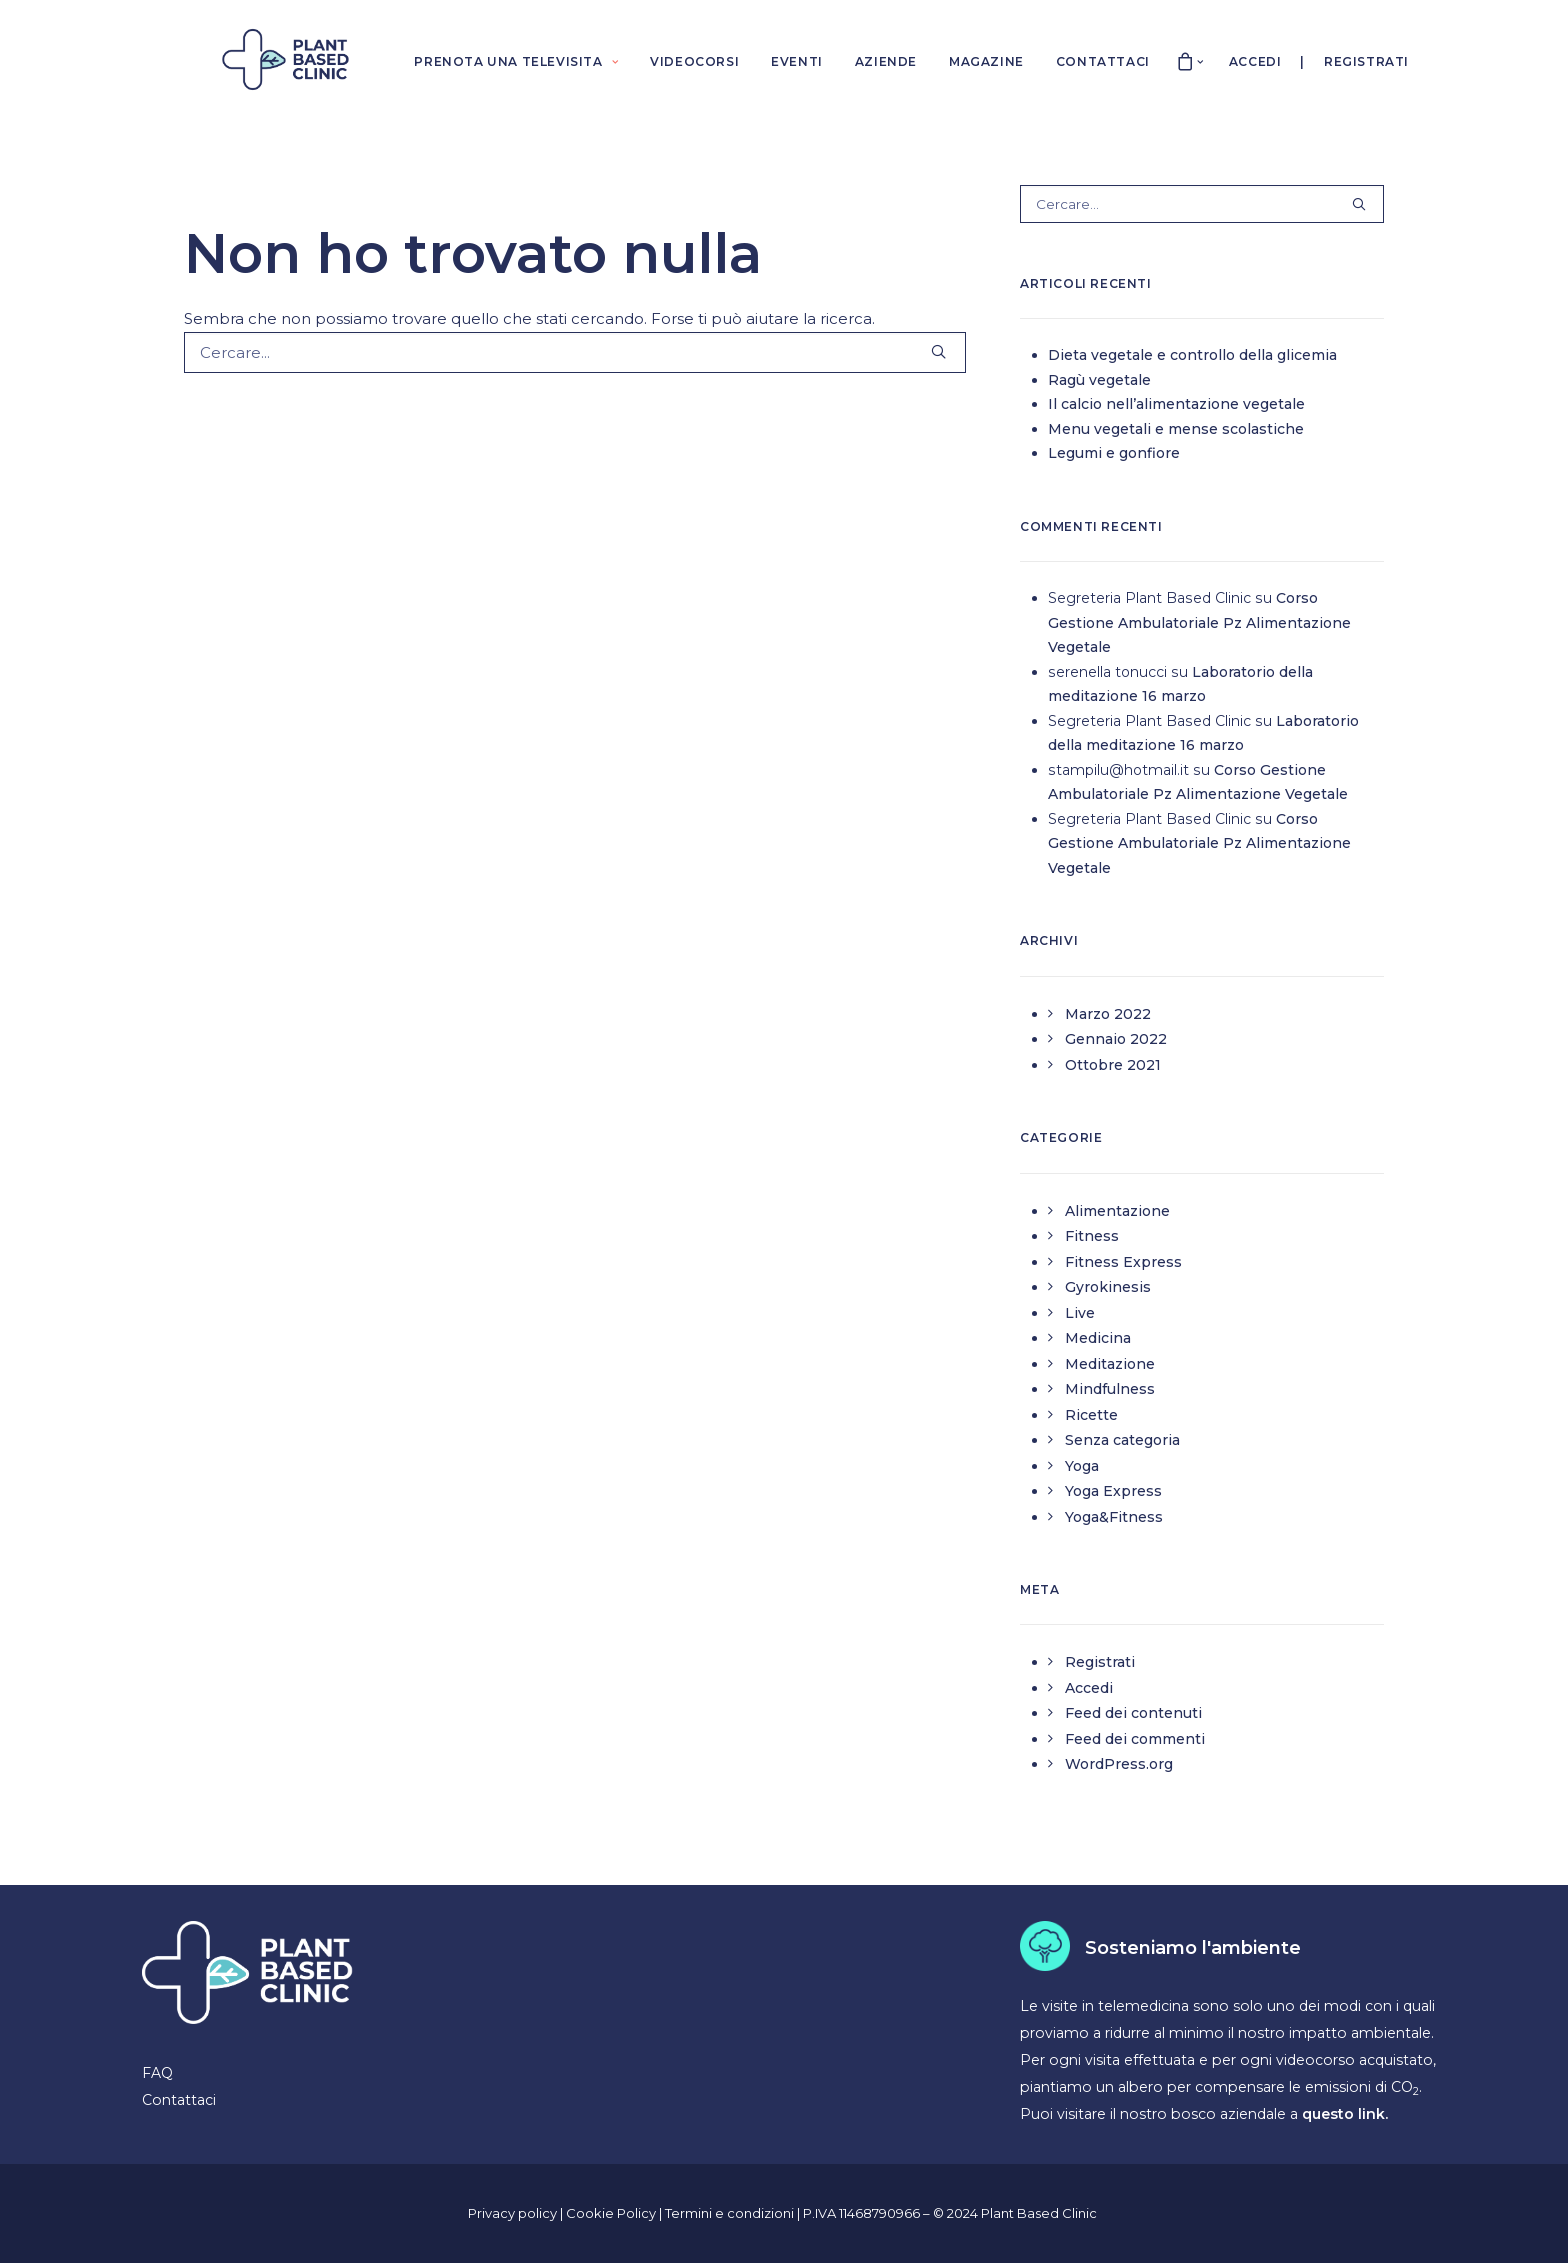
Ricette (1091, 1415)
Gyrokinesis (1108, 1287)
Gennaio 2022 (1116, 1039)
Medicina (1098, 1338)
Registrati (1366, 61)
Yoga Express (1113, 1491)
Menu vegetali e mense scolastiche (1176, 429)
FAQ (157, 2073)
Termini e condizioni (731, 2213)
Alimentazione (1117, 1211)
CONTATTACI (1103, 61)
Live (1080, 1313)
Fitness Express (1123, 1262)
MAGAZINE (986, 61)
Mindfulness (1110, 1389)
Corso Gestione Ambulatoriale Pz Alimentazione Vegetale (1199, 622)
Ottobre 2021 (1113, 1065)
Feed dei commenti (1135, 1739)
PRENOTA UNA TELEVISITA (516, 61)
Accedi (1255, 61)
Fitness (1092, 1236)
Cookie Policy (612, 2213)
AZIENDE (886, 61)
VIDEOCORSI (694, 61)
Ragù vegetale (1099, 380)
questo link (1343, 2114)
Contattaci (179, 2100)
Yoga (1082, 1466)
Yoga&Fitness (1114, 1517)
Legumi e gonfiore (1114, 453)
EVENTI (797, 61)
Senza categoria (1122, 1440)
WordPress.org (1119, 1764)
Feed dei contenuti (1133, 1713)
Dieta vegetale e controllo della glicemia (1192, 355)
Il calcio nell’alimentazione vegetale (1176, 404)
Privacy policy (512, 2213)
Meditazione (1110, 1364)
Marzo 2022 (1108, 1014)
